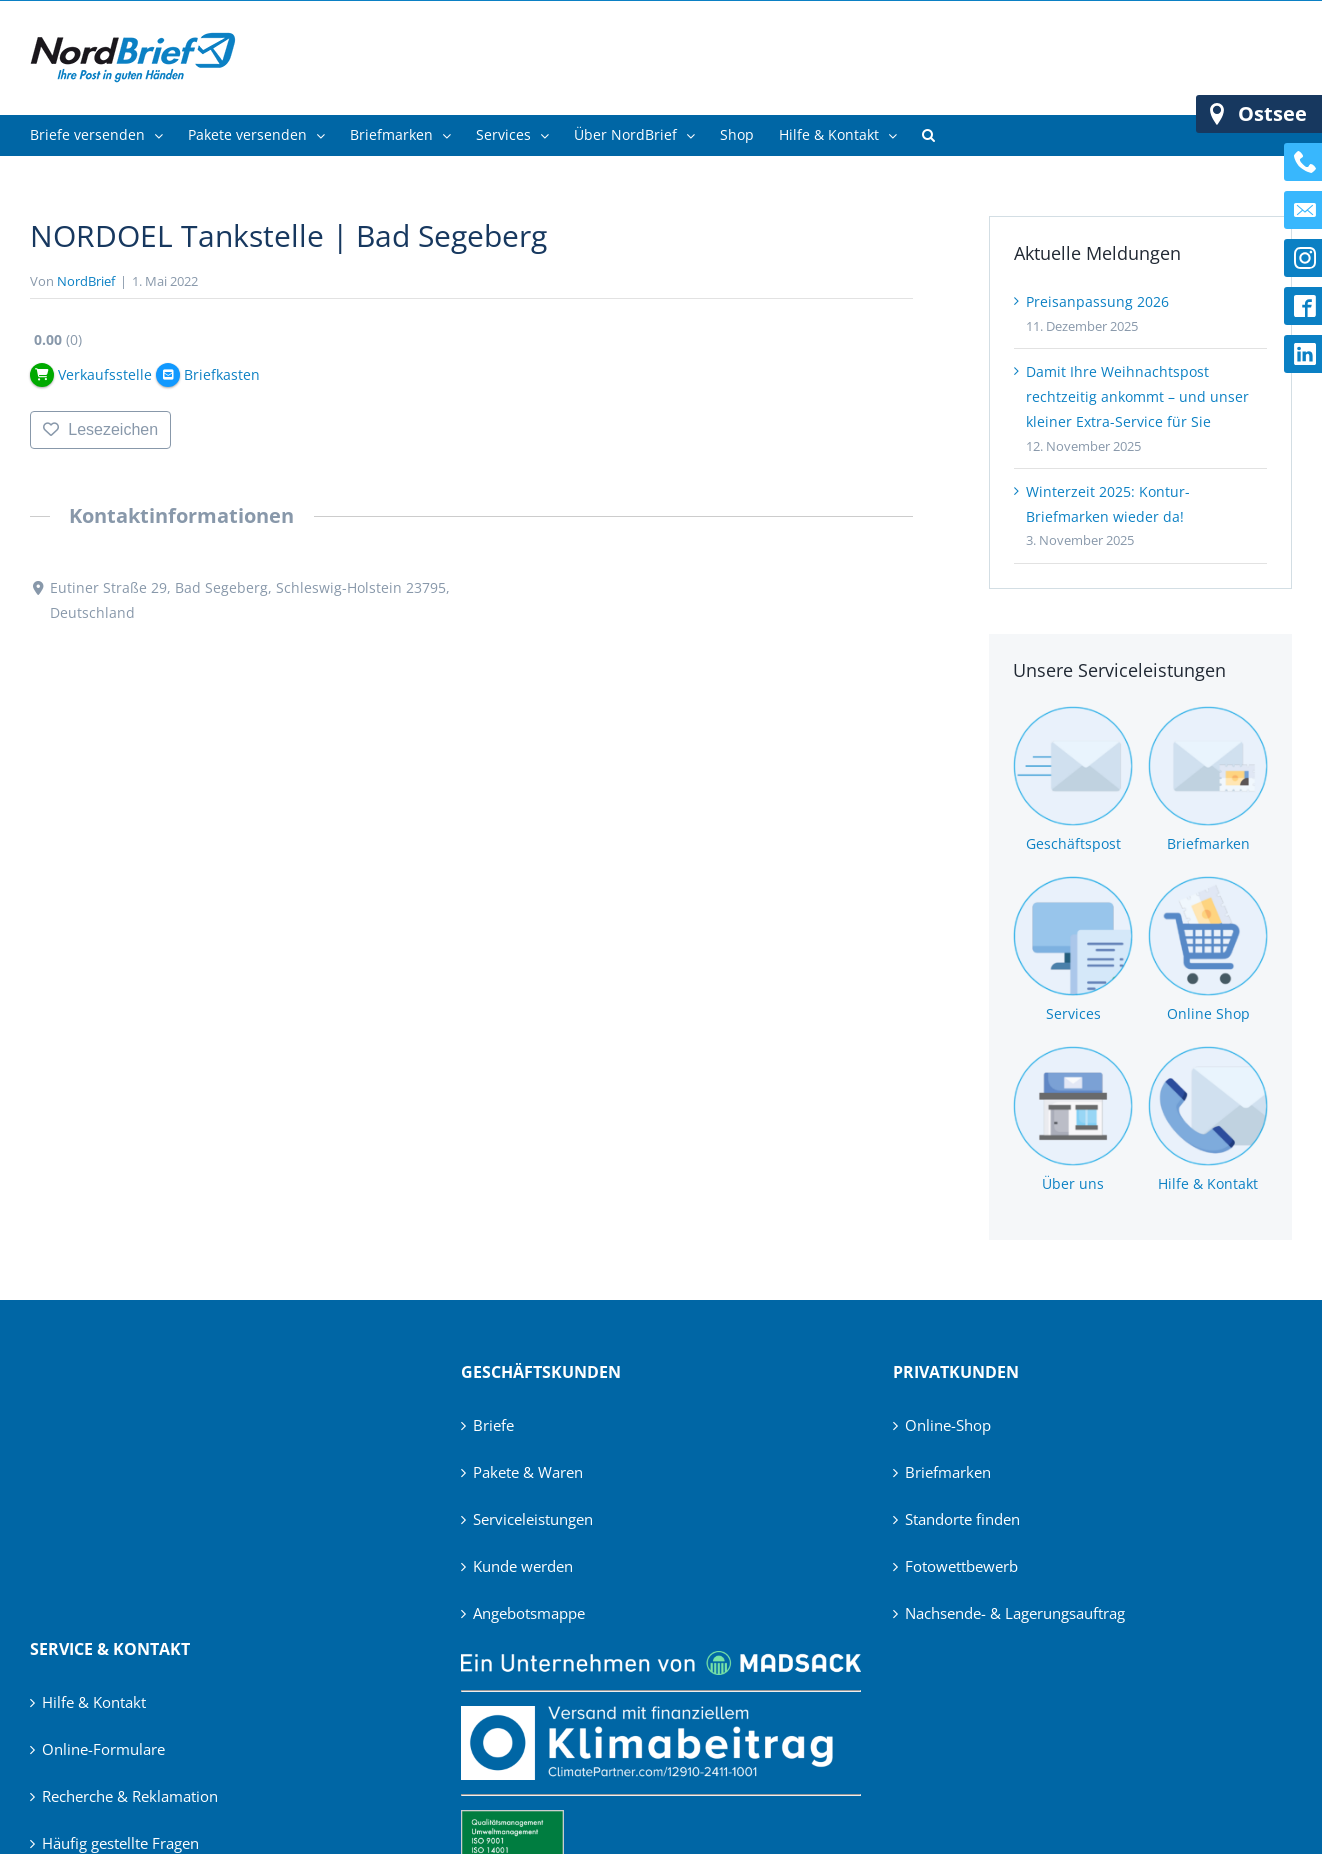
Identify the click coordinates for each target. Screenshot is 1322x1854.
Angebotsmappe (529, 1613)
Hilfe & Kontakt (94, 1702)
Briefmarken (948, 1472)
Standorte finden (962, 1519)
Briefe (493, 1425)
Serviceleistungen (533, 1519)
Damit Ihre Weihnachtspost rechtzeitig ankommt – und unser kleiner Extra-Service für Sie (1137, 396)
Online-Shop (948, 1425)
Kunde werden (523, 1566)
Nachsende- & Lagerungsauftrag (1015, 1613)
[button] (928, 135)
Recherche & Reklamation (130, 1796)
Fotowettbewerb (961, 1566)
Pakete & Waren (528, 1472)
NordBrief (86, 281)
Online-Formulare (103, 1749)
